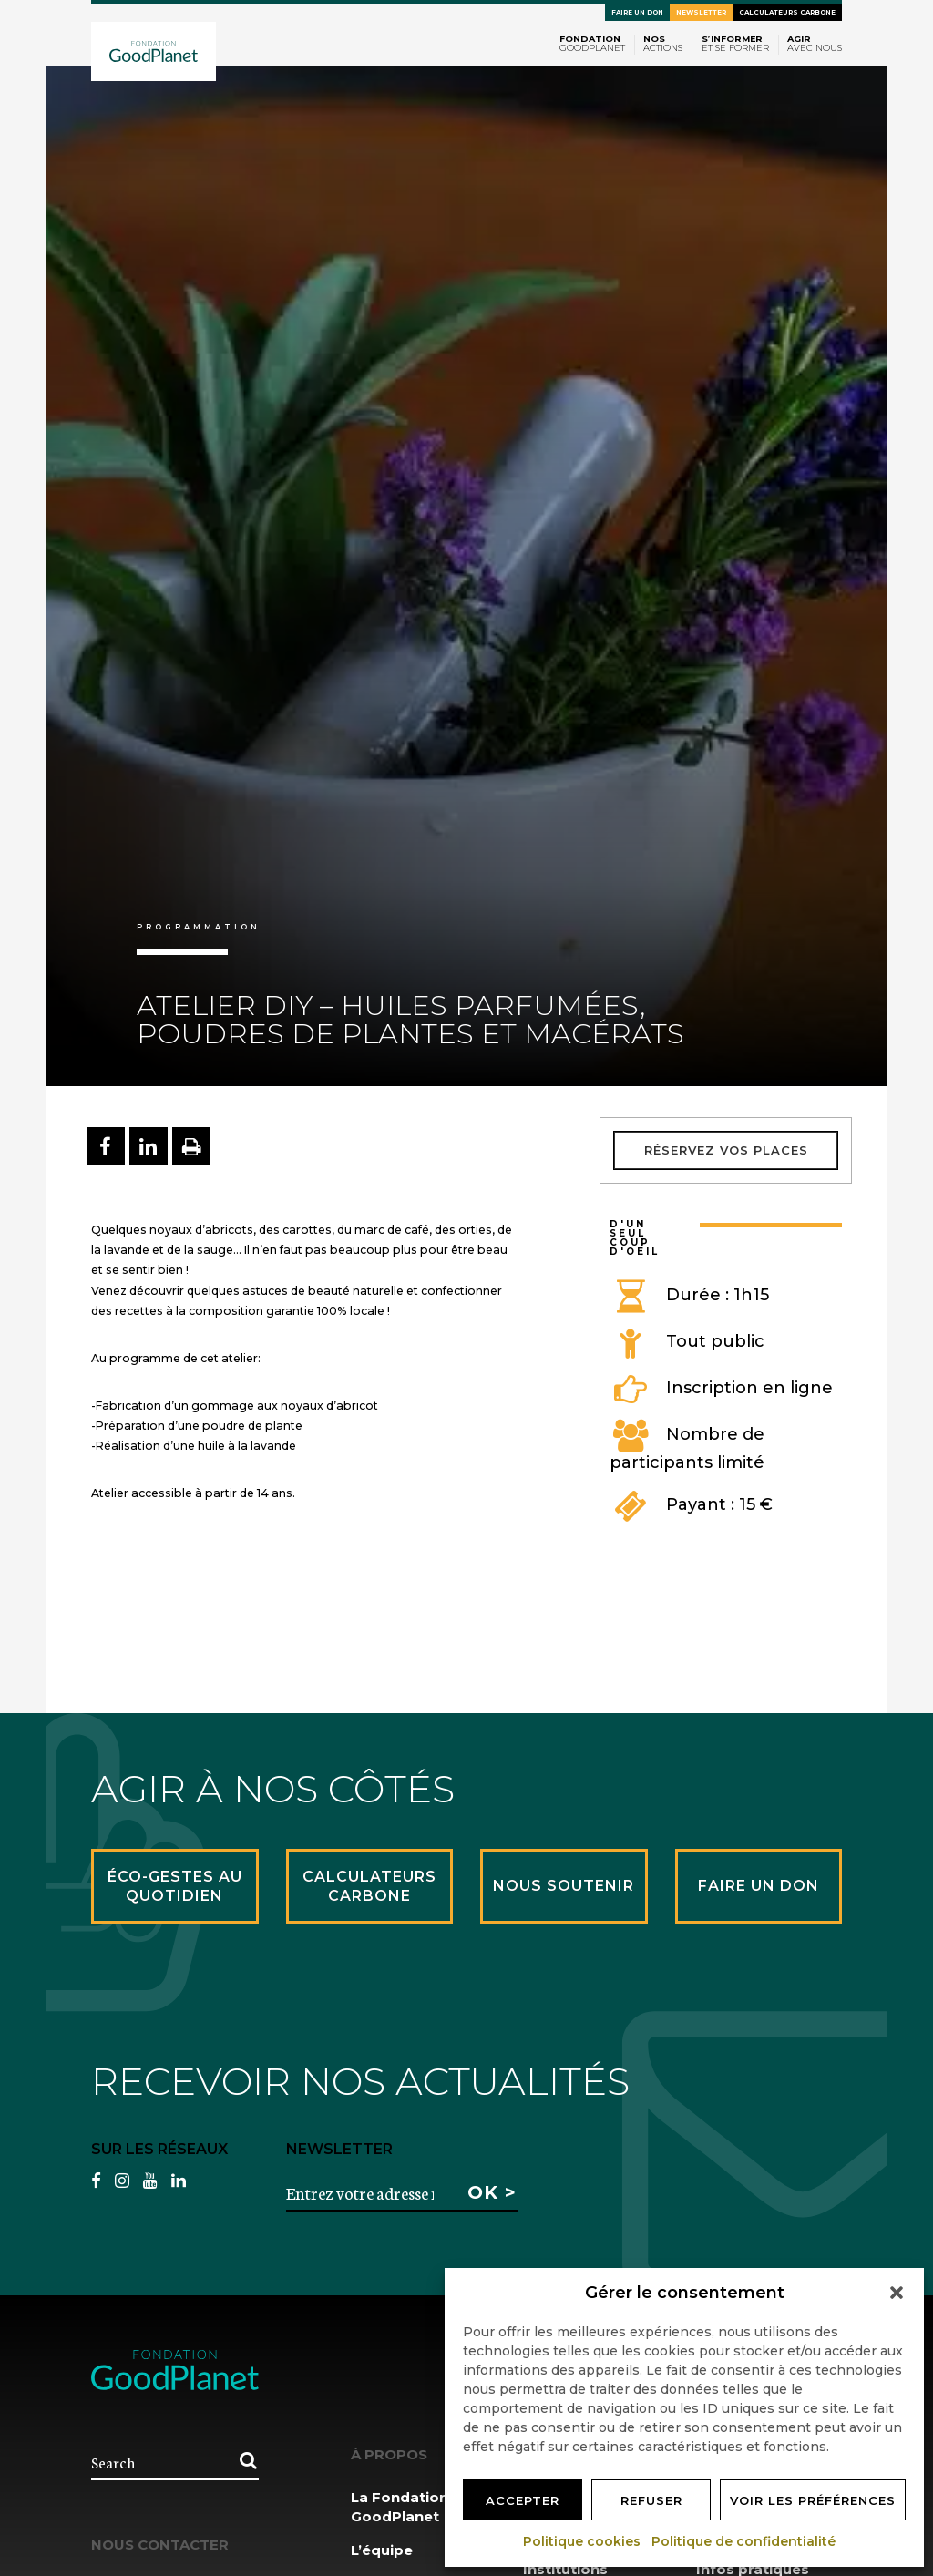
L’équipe (382, 2550)
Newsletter (701, 12)
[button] (896, 2293)
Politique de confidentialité (744, 2541)
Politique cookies (582, 2541)
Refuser (651, 2500)
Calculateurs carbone (787, 12)
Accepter (522, 2500)
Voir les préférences (813, 2500)
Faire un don (637, 12)
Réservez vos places (726, 1150)
